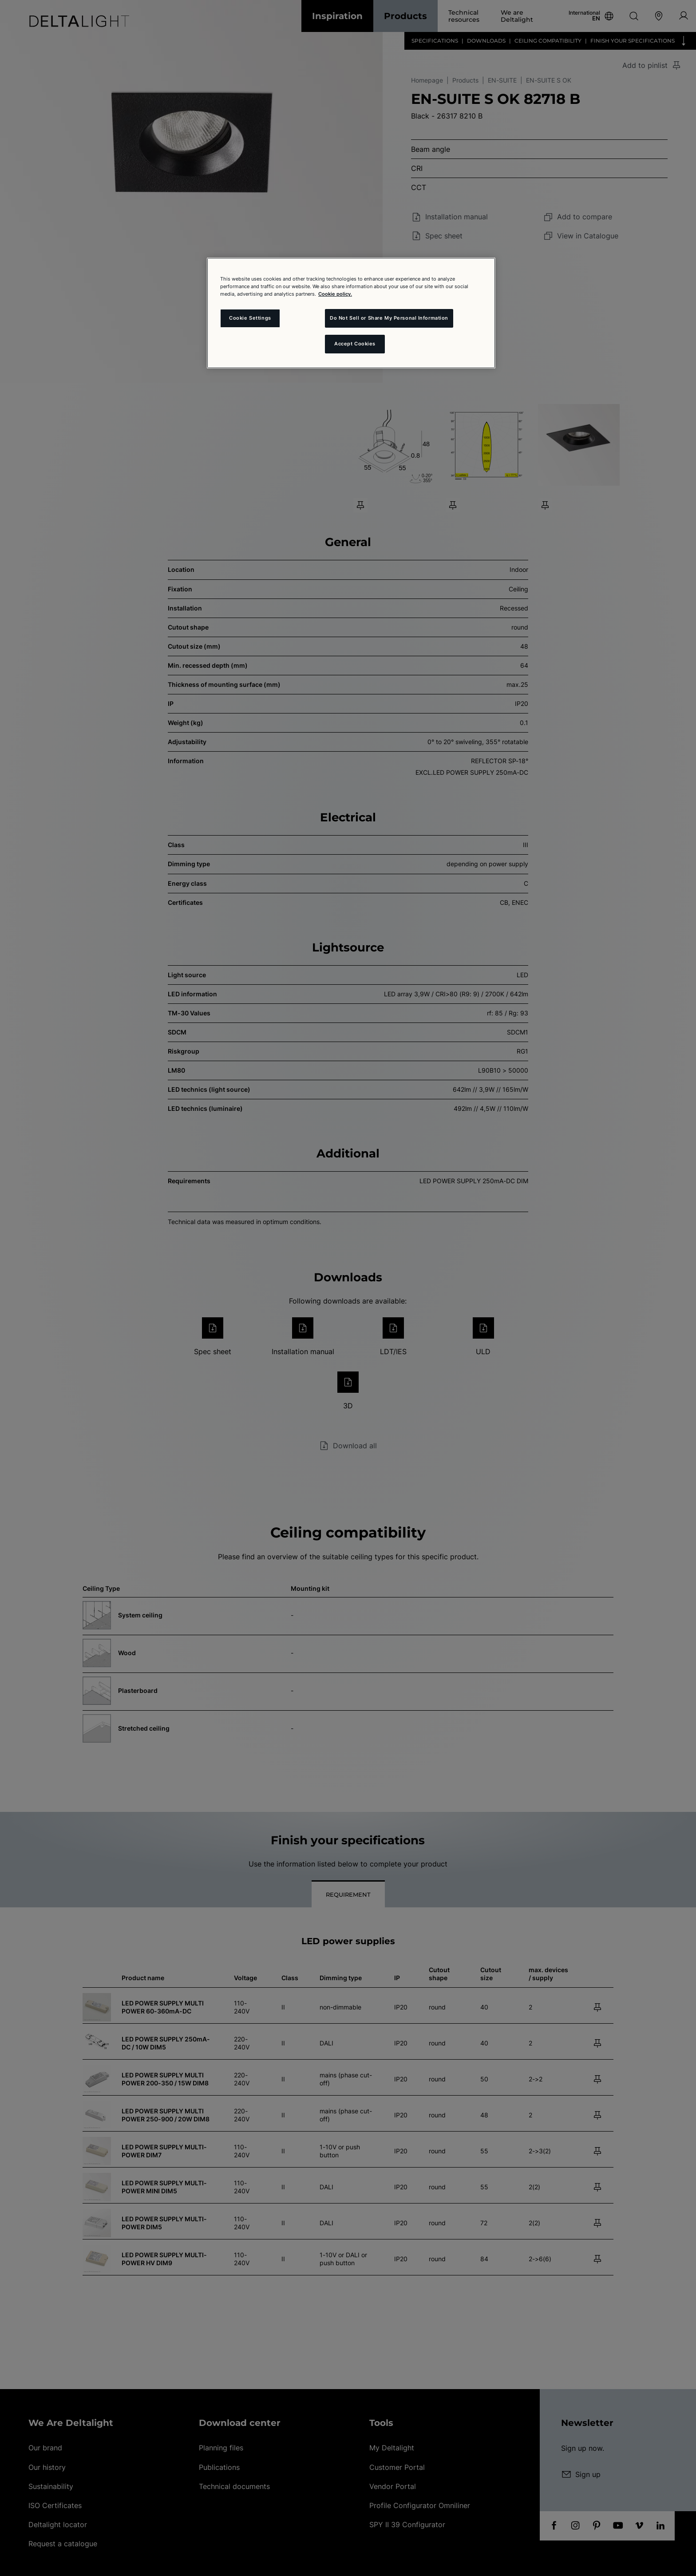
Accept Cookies (355, 344)
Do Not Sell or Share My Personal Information (389, 318)
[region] (351, 313)
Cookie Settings (250, 318)
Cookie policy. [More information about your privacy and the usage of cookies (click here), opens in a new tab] (335, 294)
